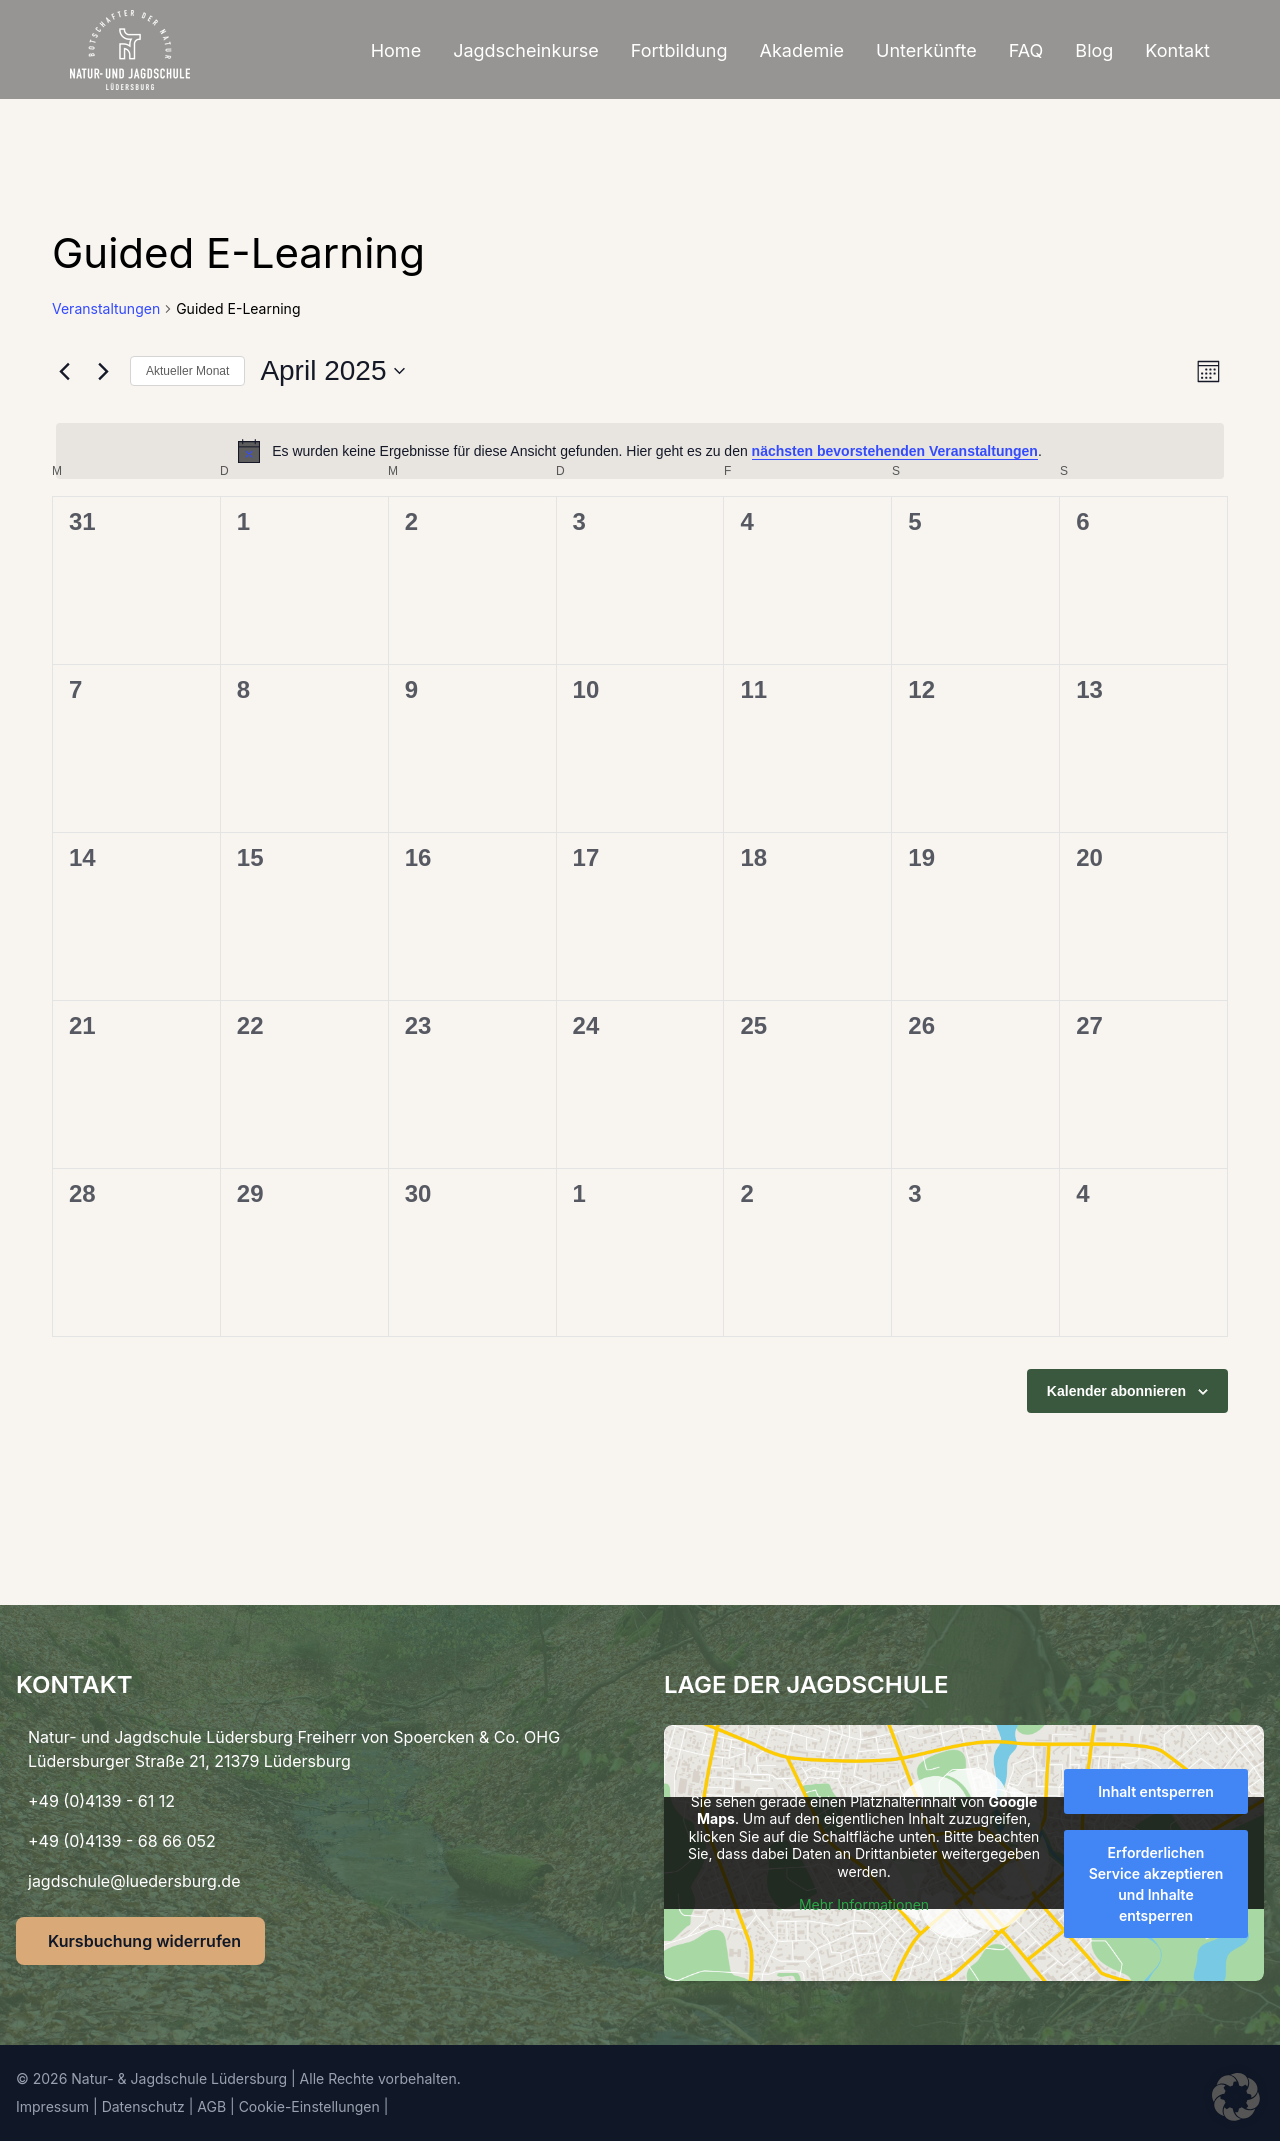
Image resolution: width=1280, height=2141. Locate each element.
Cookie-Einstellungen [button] (309, 2106)
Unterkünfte (926, 50)
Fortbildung (679, 50)
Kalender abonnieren (1116, 1391)
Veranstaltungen (106, 308)
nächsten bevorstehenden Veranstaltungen (895, 451)
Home (396, 50)
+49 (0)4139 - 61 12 (101, 1801)
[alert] (640, 451)
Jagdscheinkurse (526, 50)
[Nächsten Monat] (103, 371)
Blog (1094, 50)
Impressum (52, 2106)
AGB (211, 2106)
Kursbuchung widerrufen (144, 1941)
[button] (1236, 2097)
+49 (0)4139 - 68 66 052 (122, 1841)
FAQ (1026, 50)
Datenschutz (143, 2106)
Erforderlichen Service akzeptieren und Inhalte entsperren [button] (1156, 1884)
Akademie (802, 50)
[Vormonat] (64, 371)
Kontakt (1177, 50)
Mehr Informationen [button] (864, 1904)
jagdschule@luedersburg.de (134, 1881)
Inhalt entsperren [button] (1156, 1791)
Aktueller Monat (187, 371)
